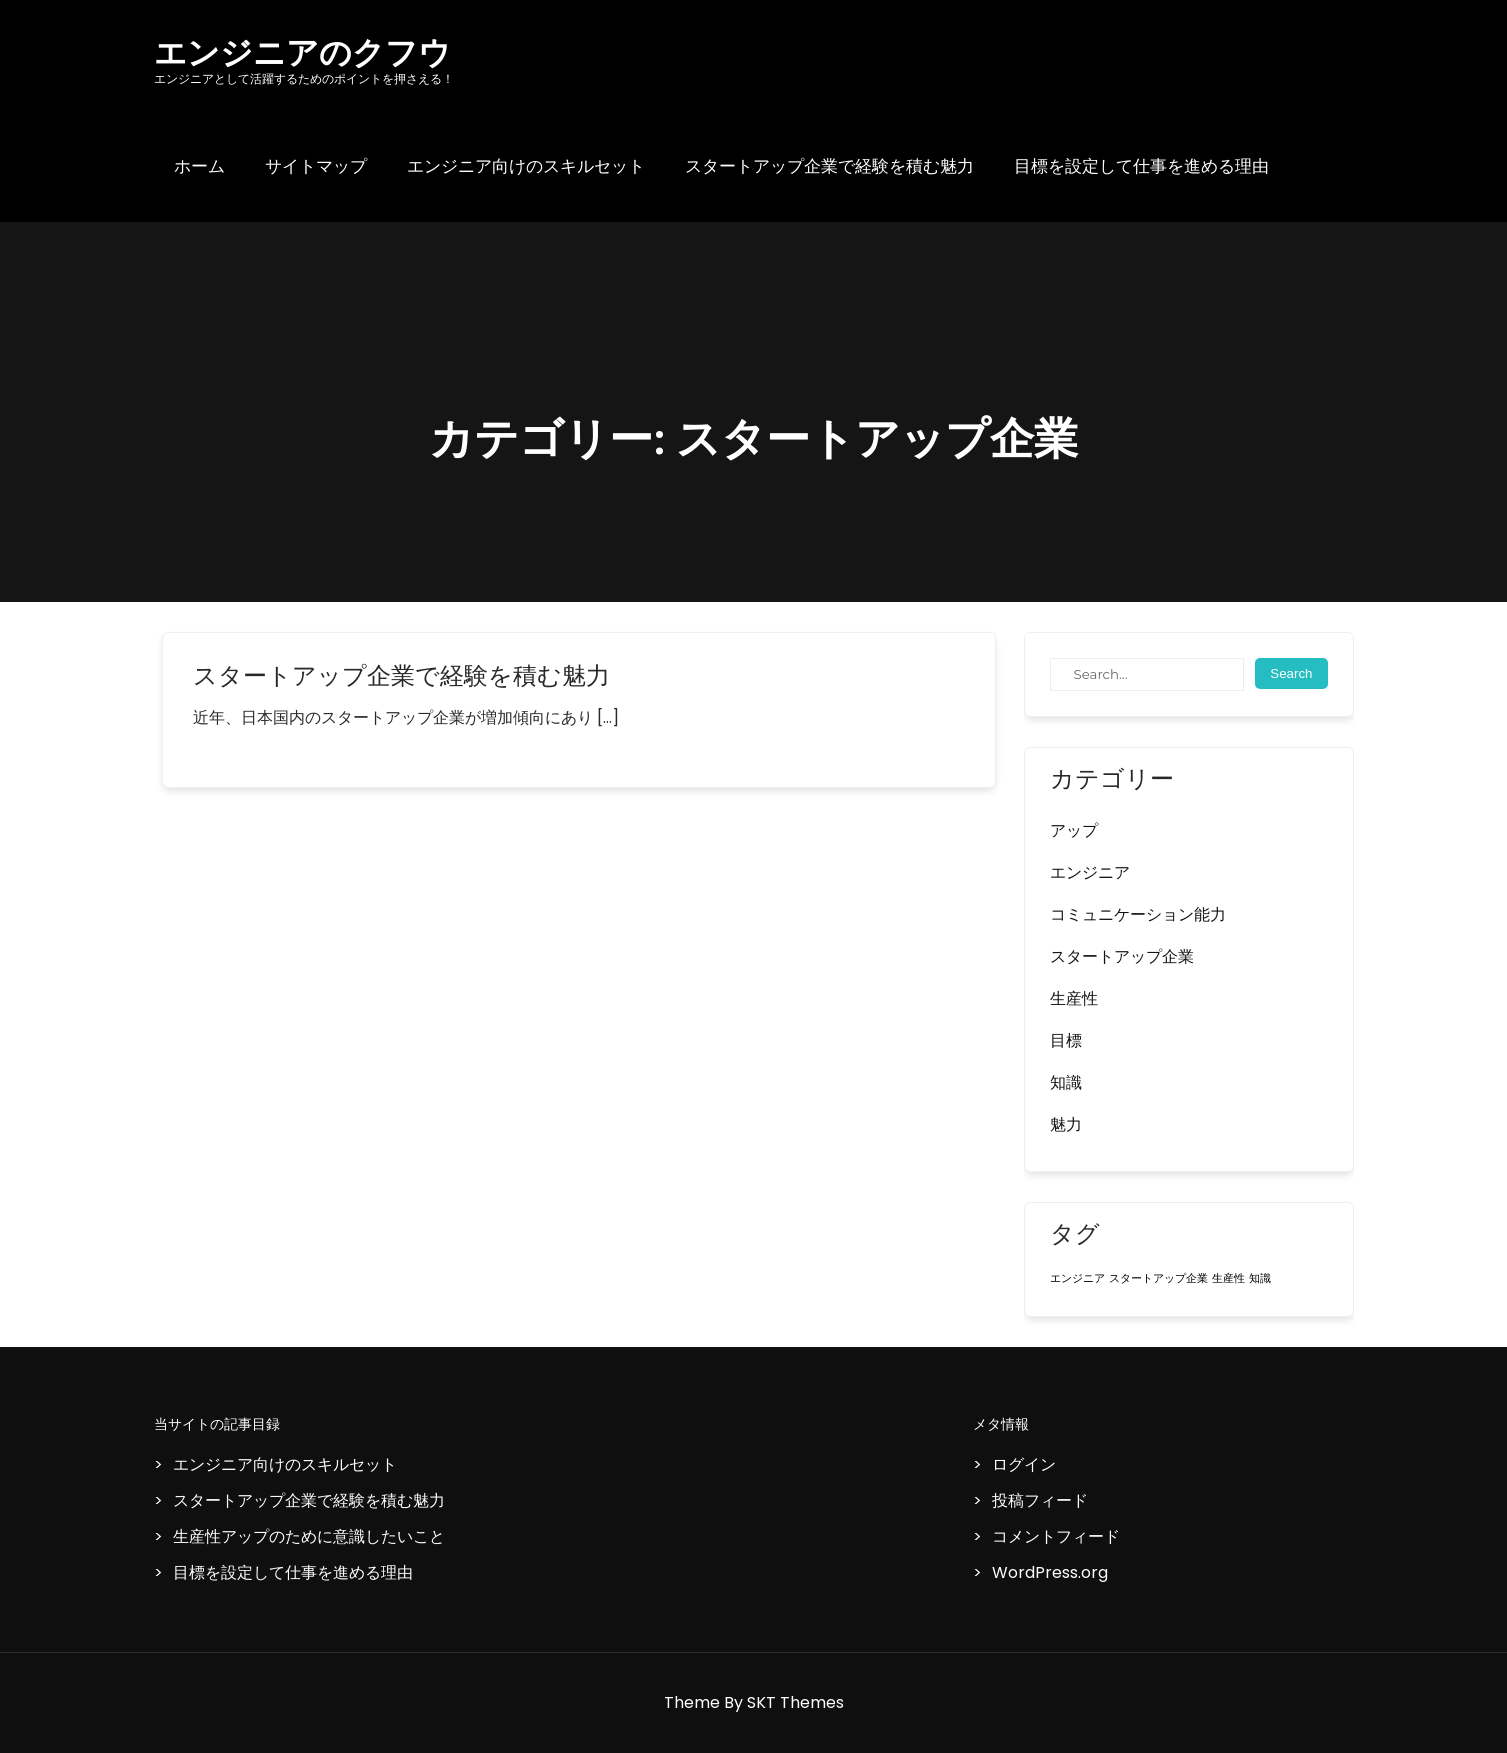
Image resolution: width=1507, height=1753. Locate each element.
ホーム (199, 166)
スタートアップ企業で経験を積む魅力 (829, 166)
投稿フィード (1040, 1500)
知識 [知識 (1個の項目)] (1260, 1278)
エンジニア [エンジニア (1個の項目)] (1077, 1278)
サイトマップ (316, 166)
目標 (1066, 1040)
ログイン (1024, 1464)
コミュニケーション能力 (1138, 914)
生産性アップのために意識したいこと (309, 1536)
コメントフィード (1056, 1536)
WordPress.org (1050, 1572)
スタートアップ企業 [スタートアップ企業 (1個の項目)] (1158, 1278)
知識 (1066, 1082)
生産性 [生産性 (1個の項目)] (1228, 1278)
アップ (1074, 830)
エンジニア (1090, 872)
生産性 (1074, 998)
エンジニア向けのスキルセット (526, 166)
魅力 (1066, 1124)
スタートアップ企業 (1122, 956)
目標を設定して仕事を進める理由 (1141, 166)
